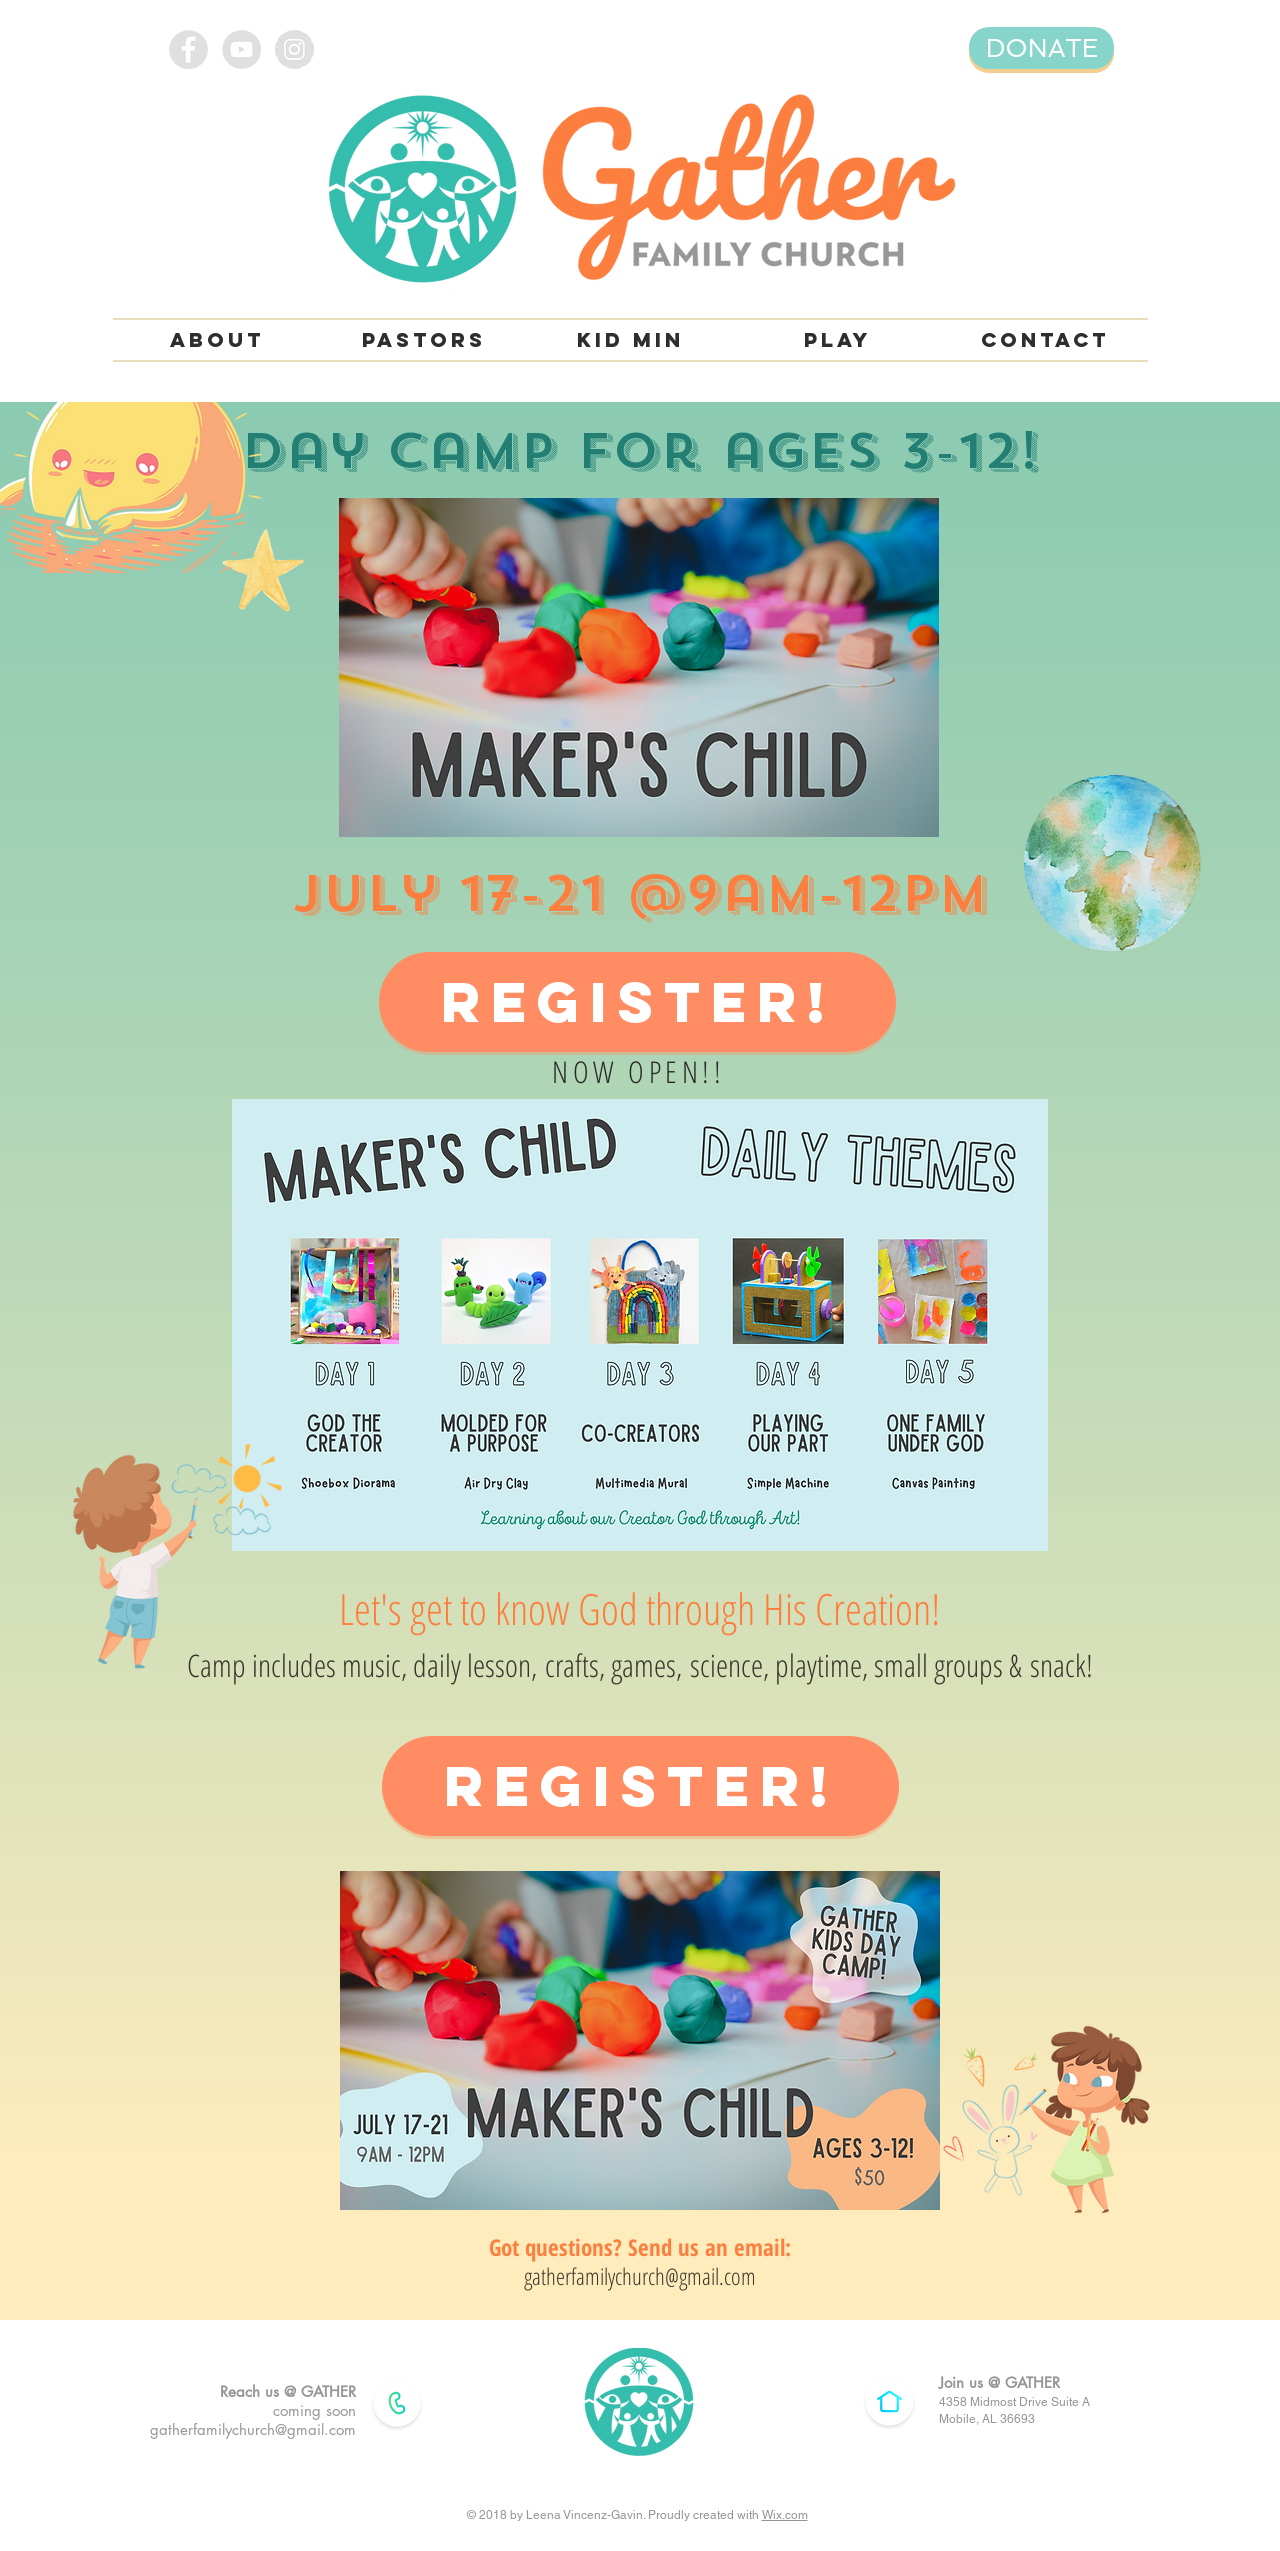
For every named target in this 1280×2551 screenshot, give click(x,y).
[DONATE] (1041, 48)
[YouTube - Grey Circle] (241, 49)
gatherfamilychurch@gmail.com (640, 2276)
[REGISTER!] (637, 1002)
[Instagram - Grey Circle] (294, 49)
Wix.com (785, 2515)
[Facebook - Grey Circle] (188, 49)
